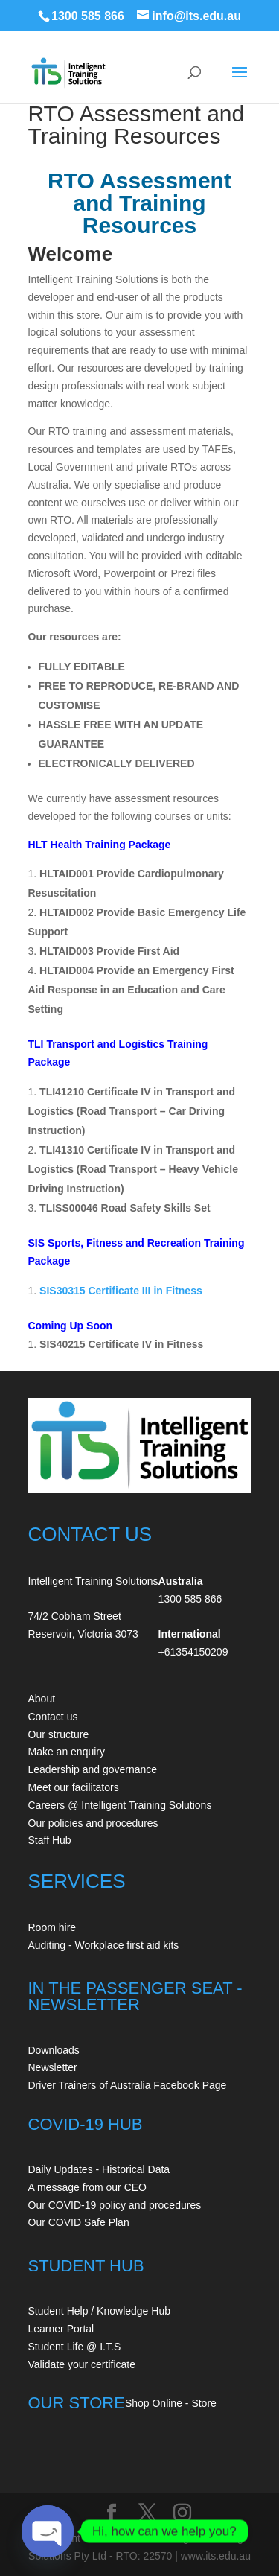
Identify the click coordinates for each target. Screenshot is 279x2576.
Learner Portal (61, 2329)
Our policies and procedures (93, 1823)
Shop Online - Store (171, 2403)
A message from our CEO (87, 2187)
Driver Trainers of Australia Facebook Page (127, 2085)
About (42, 1699)
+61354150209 (193, 1652)
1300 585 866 (87, 16)
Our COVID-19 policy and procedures (115, 2205)
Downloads (54, 2050)
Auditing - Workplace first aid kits (103, 1945)
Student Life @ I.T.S (74, 2347)
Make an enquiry (67, 1752)
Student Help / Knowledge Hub (99, 2311)
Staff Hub (49, 1840)
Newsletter (52, 2067)
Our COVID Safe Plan (78, 2222)
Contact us (53, 1717)
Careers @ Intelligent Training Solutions (120, 1805)
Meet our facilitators (73, 1787)
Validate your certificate (81, 2364)
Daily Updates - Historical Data (99, 2169)
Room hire (52, 1927)
